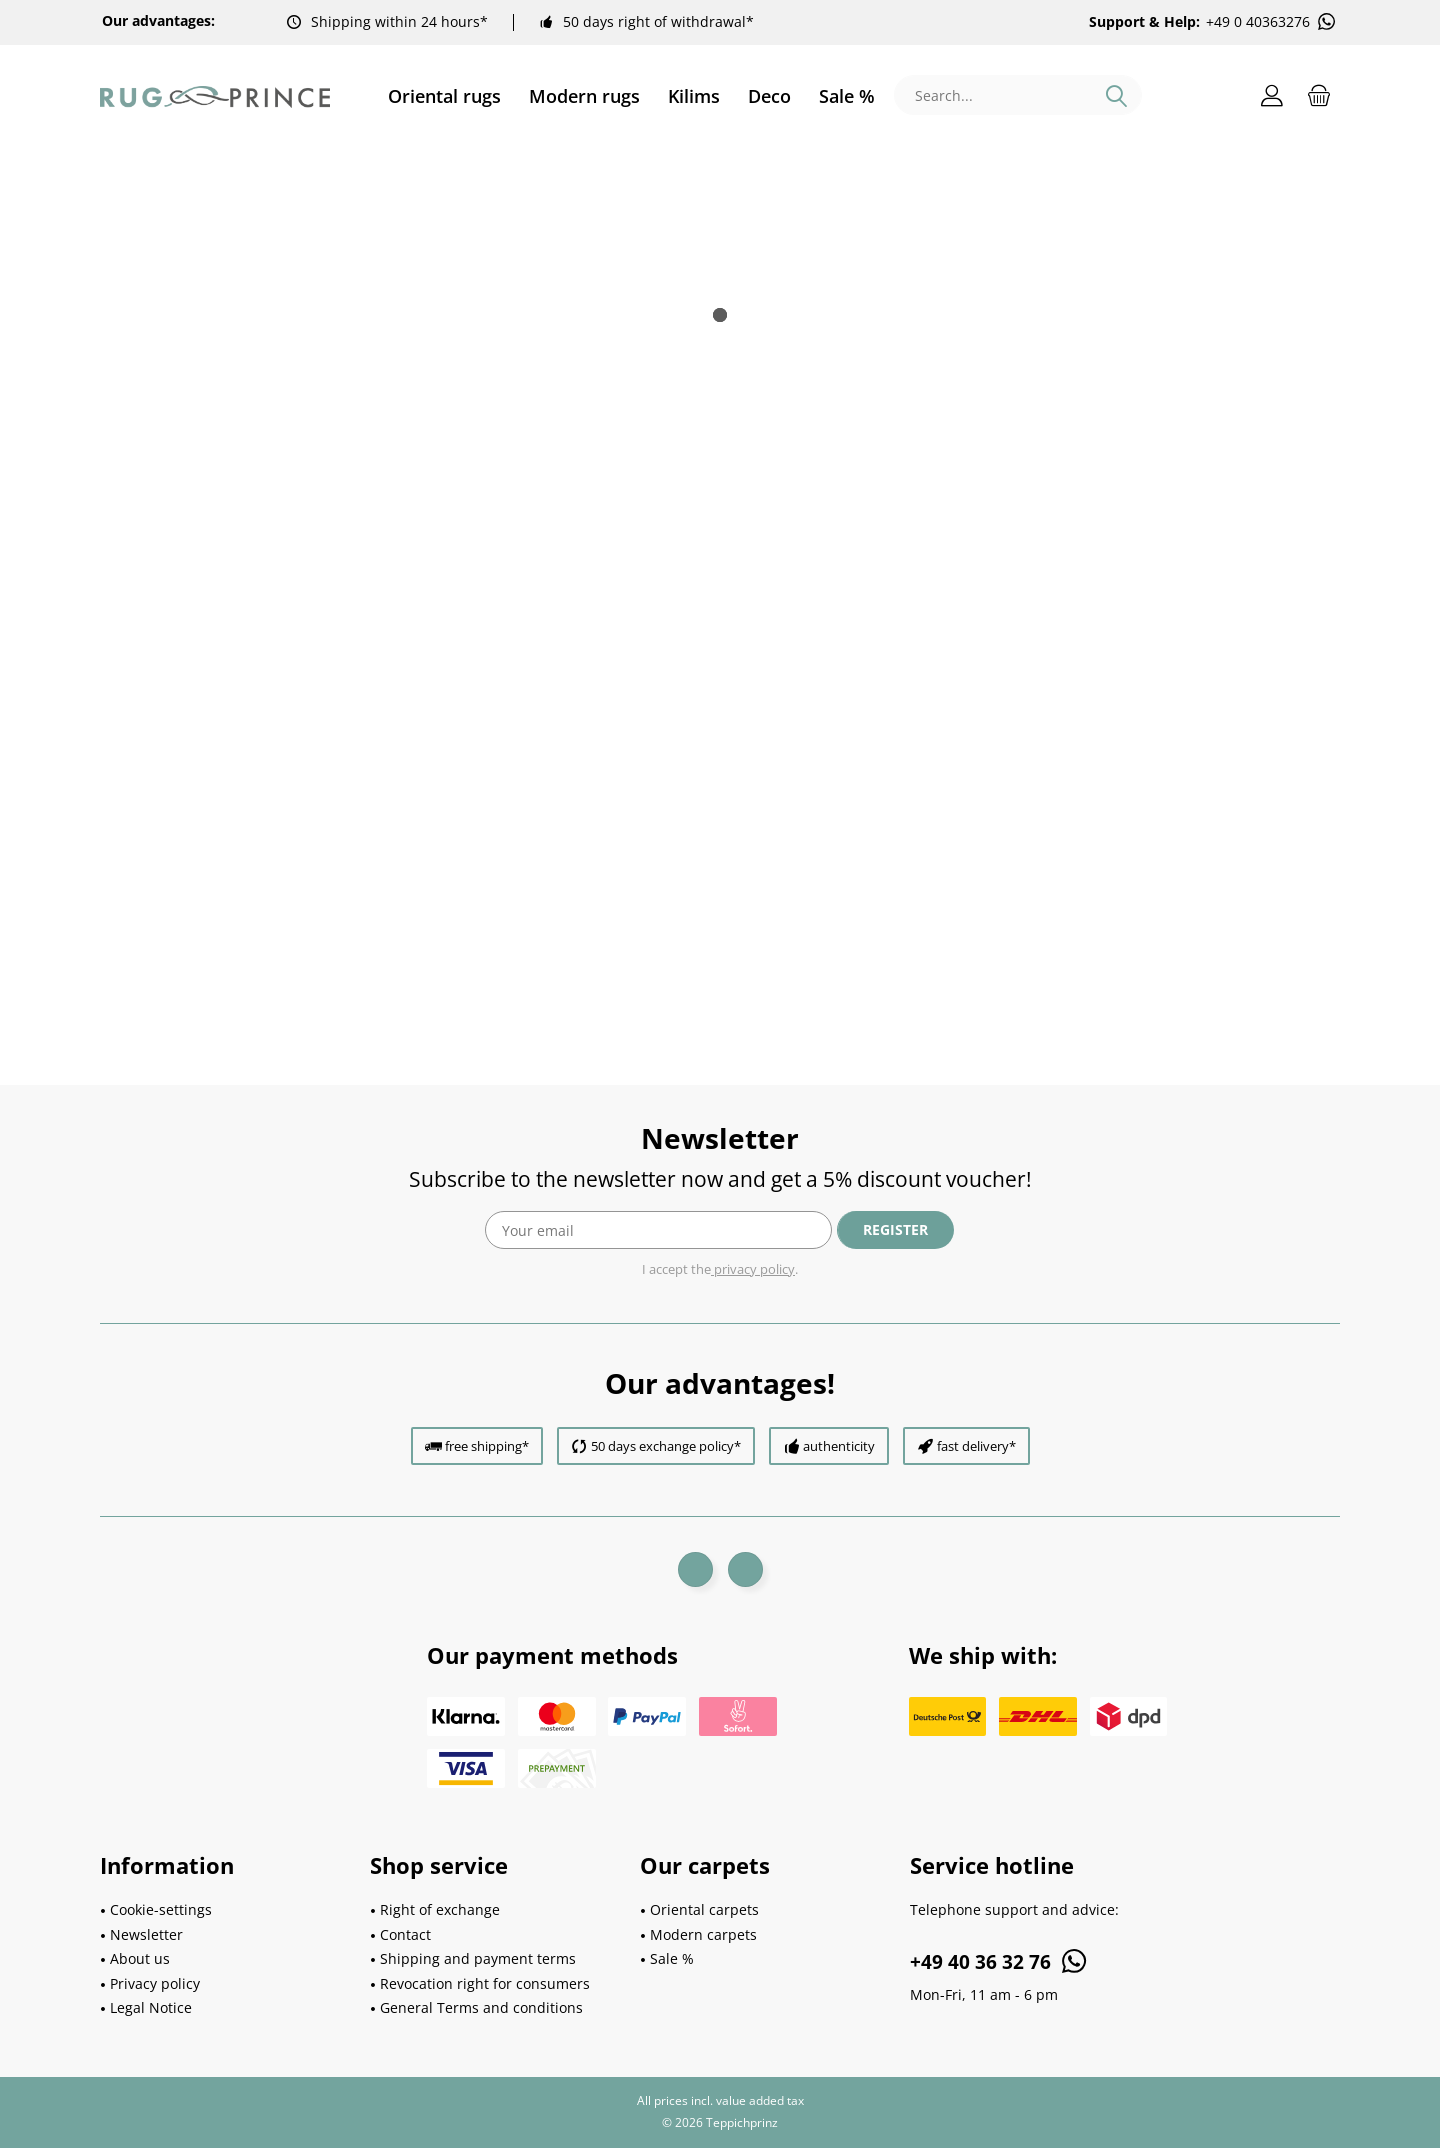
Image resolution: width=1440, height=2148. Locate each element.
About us (140, 1958)
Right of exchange (440, 1909)
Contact (405, 1934)
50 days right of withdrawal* (658, 21)
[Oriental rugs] (444, 96)
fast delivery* (976, 1446)
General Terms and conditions (481, 2007)
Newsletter (146, 1934)
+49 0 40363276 (1272, 22)
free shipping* (487, 1446)
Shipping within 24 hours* (399, 21)
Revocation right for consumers (485, 1983)
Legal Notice (151, 2007)
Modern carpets (703, 1934)
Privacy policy (155, 1983)
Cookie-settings (161, 1909)
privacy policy (753, 1269)
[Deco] (769, 96)
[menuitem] (444, 96)
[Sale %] (840, 96)
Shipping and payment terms (478, 1958)
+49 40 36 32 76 (999, 1961)
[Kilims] (694, 96)
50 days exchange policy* (666, 1446)
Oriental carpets (704, 1909)
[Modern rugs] (584, 96)
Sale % (672, 1958)
